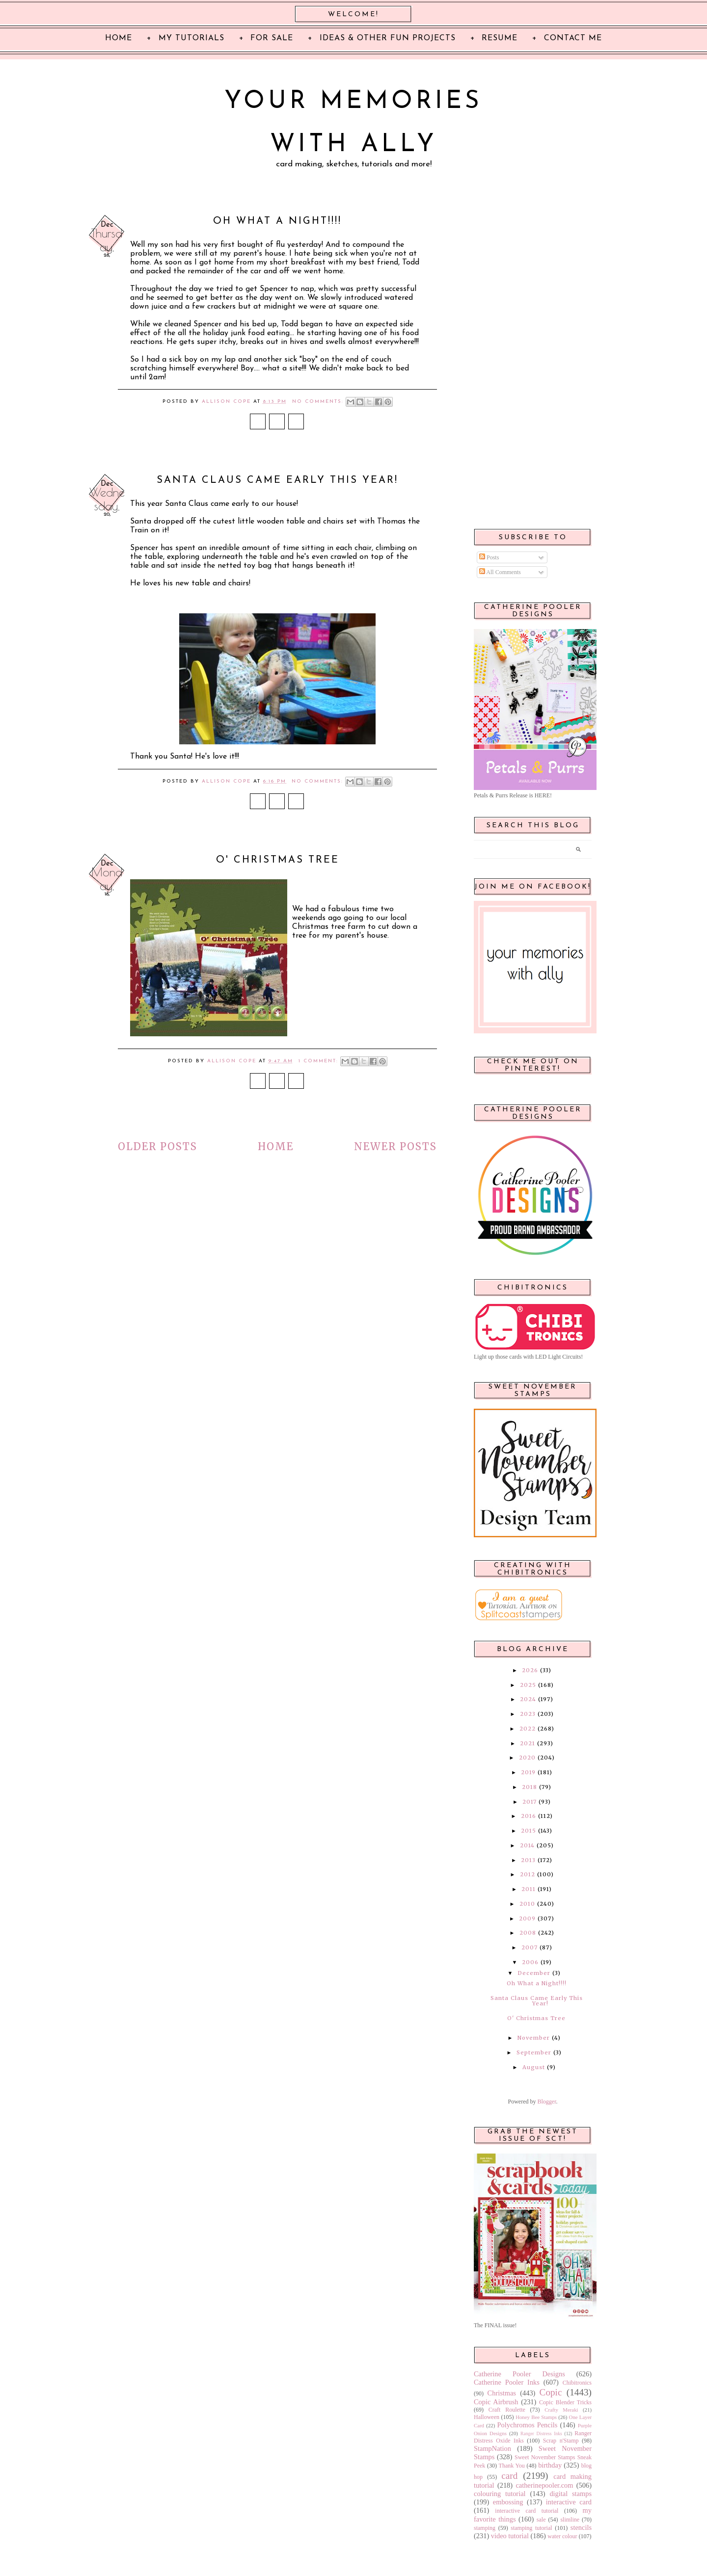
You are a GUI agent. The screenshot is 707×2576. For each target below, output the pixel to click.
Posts (489, 557)
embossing (508, 2502)
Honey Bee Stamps (536, 2417)
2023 (528, 1713)
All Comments (500, 572)
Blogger (547, 2101)
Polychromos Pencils (527, 2425)
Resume (499, 38)
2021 (527, 1743)
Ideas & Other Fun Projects (388, 38)
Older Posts (157, 1146)
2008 (527, 1932)
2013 (528, 1860)
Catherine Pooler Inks (507, 2382)
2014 (527, 1845)
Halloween (486, 2417)
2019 (528, 1772)
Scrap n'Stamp (561, 2440)
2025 (528, 1685)
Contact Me (573, 38)
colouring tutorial (500, 2493)
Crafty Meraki (561, 2410)
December (533, 1973)
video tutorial (510, 2536)
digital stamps (570, 2493)
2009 (527, 1918)
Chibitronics (577, 2382)
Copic (551, 2392)
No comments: (319, 401)
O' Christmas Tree (277, 860)
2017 (529, 1801)
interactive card (569, 2502)
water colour (562, 2536)
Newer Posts (395, 1146)
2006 (530, 1962)
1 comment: (320, 1061)
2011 (528, 1889)
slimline (569, 2519)
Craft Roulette (507, 2409)
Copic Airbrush (496, 2402)
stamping (484, 2527)
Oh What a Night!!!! (277, 221)
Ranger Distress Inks (541, 2433)
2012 (527, 1874)
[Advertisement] (533, 364)
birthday (550, 2465)
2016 (528, 1816)
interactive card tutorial (526, 2510)
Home (276, 1146)
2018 (529, 1787)
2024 (528, 1699)
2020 (527, 1757)
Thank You (512, 2465)
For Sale (271, 38)
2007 (529, 1947)
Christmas (502, 2393)
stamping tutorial (531, 2527)
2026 (530, 1670)
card (509, 2476)
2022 (527, 1728)
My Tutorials (191, 38)
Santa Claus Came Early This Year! (277, 480)
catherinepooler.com (544, 2485)
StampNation (492, 2448)
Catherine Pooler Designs (519, 2374)
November (533, 2037)
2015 (528, 1830)
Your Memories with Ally (353, 123)
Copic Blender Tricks (565, 2402)
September (534, 2052)
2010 (527, 1903)
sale (541, 2519)
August (533, 2067)
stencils (581, 2527)
